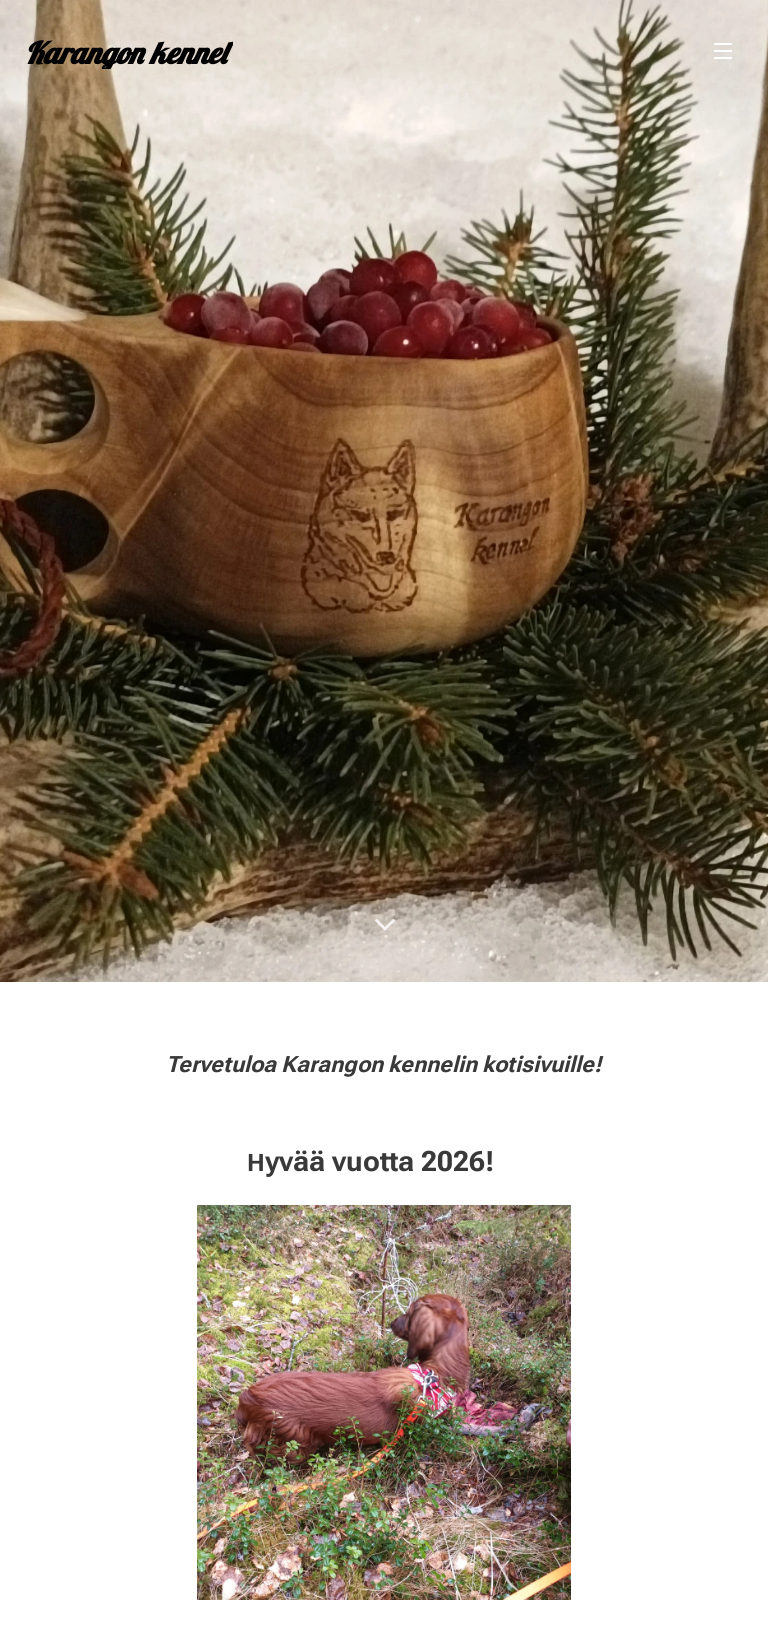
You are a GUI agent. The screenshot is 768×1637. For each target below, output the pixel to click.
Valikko (723, 51)
